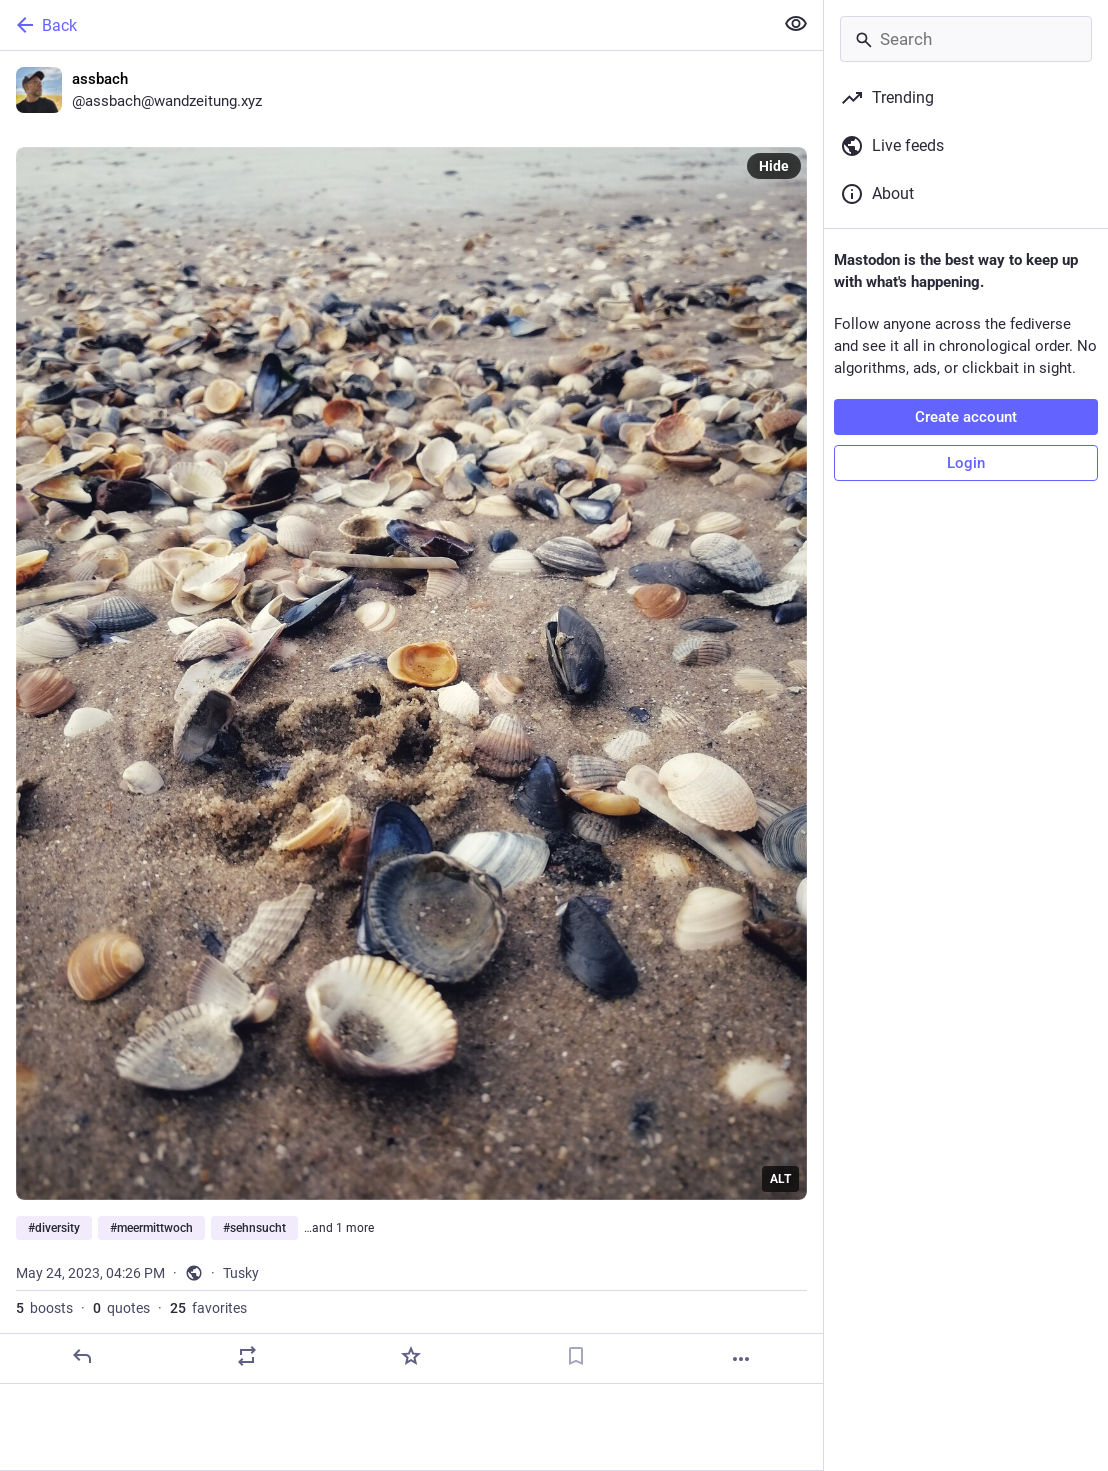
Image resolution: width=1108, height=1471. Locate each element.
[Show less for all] (796, 24)
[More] (741, 1359)
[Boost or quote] (247, 1356)
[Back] (384, 25)
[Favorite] (411, 1356)
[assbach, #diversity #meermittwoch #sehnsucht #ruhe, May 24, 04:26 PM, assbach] (411, 717)
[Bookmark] (576, 1356)
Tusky (241, 1273)
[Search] (966, 39)
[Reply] (82, 1356)
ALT (780, 1179)
